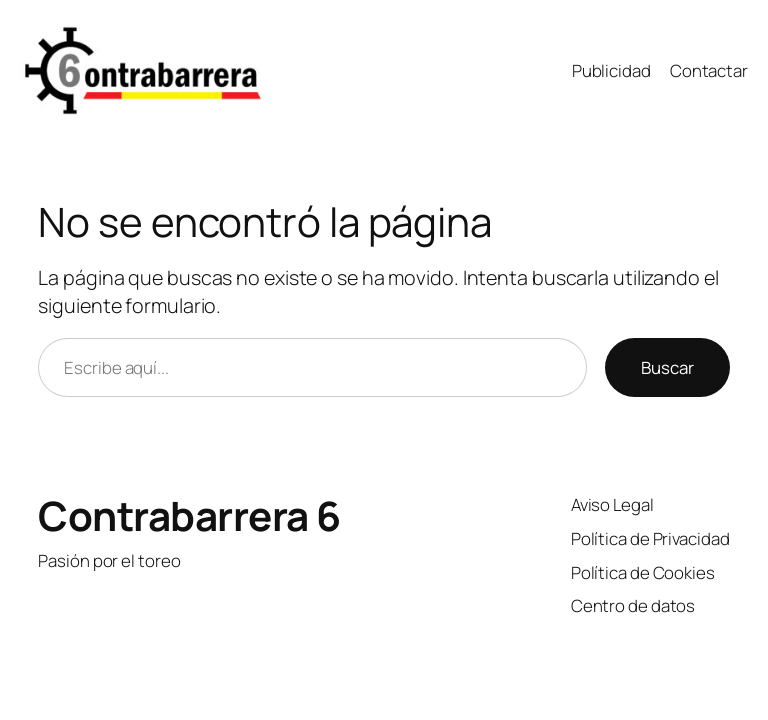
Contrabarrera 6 (189, 515)
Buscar (667, 367)
